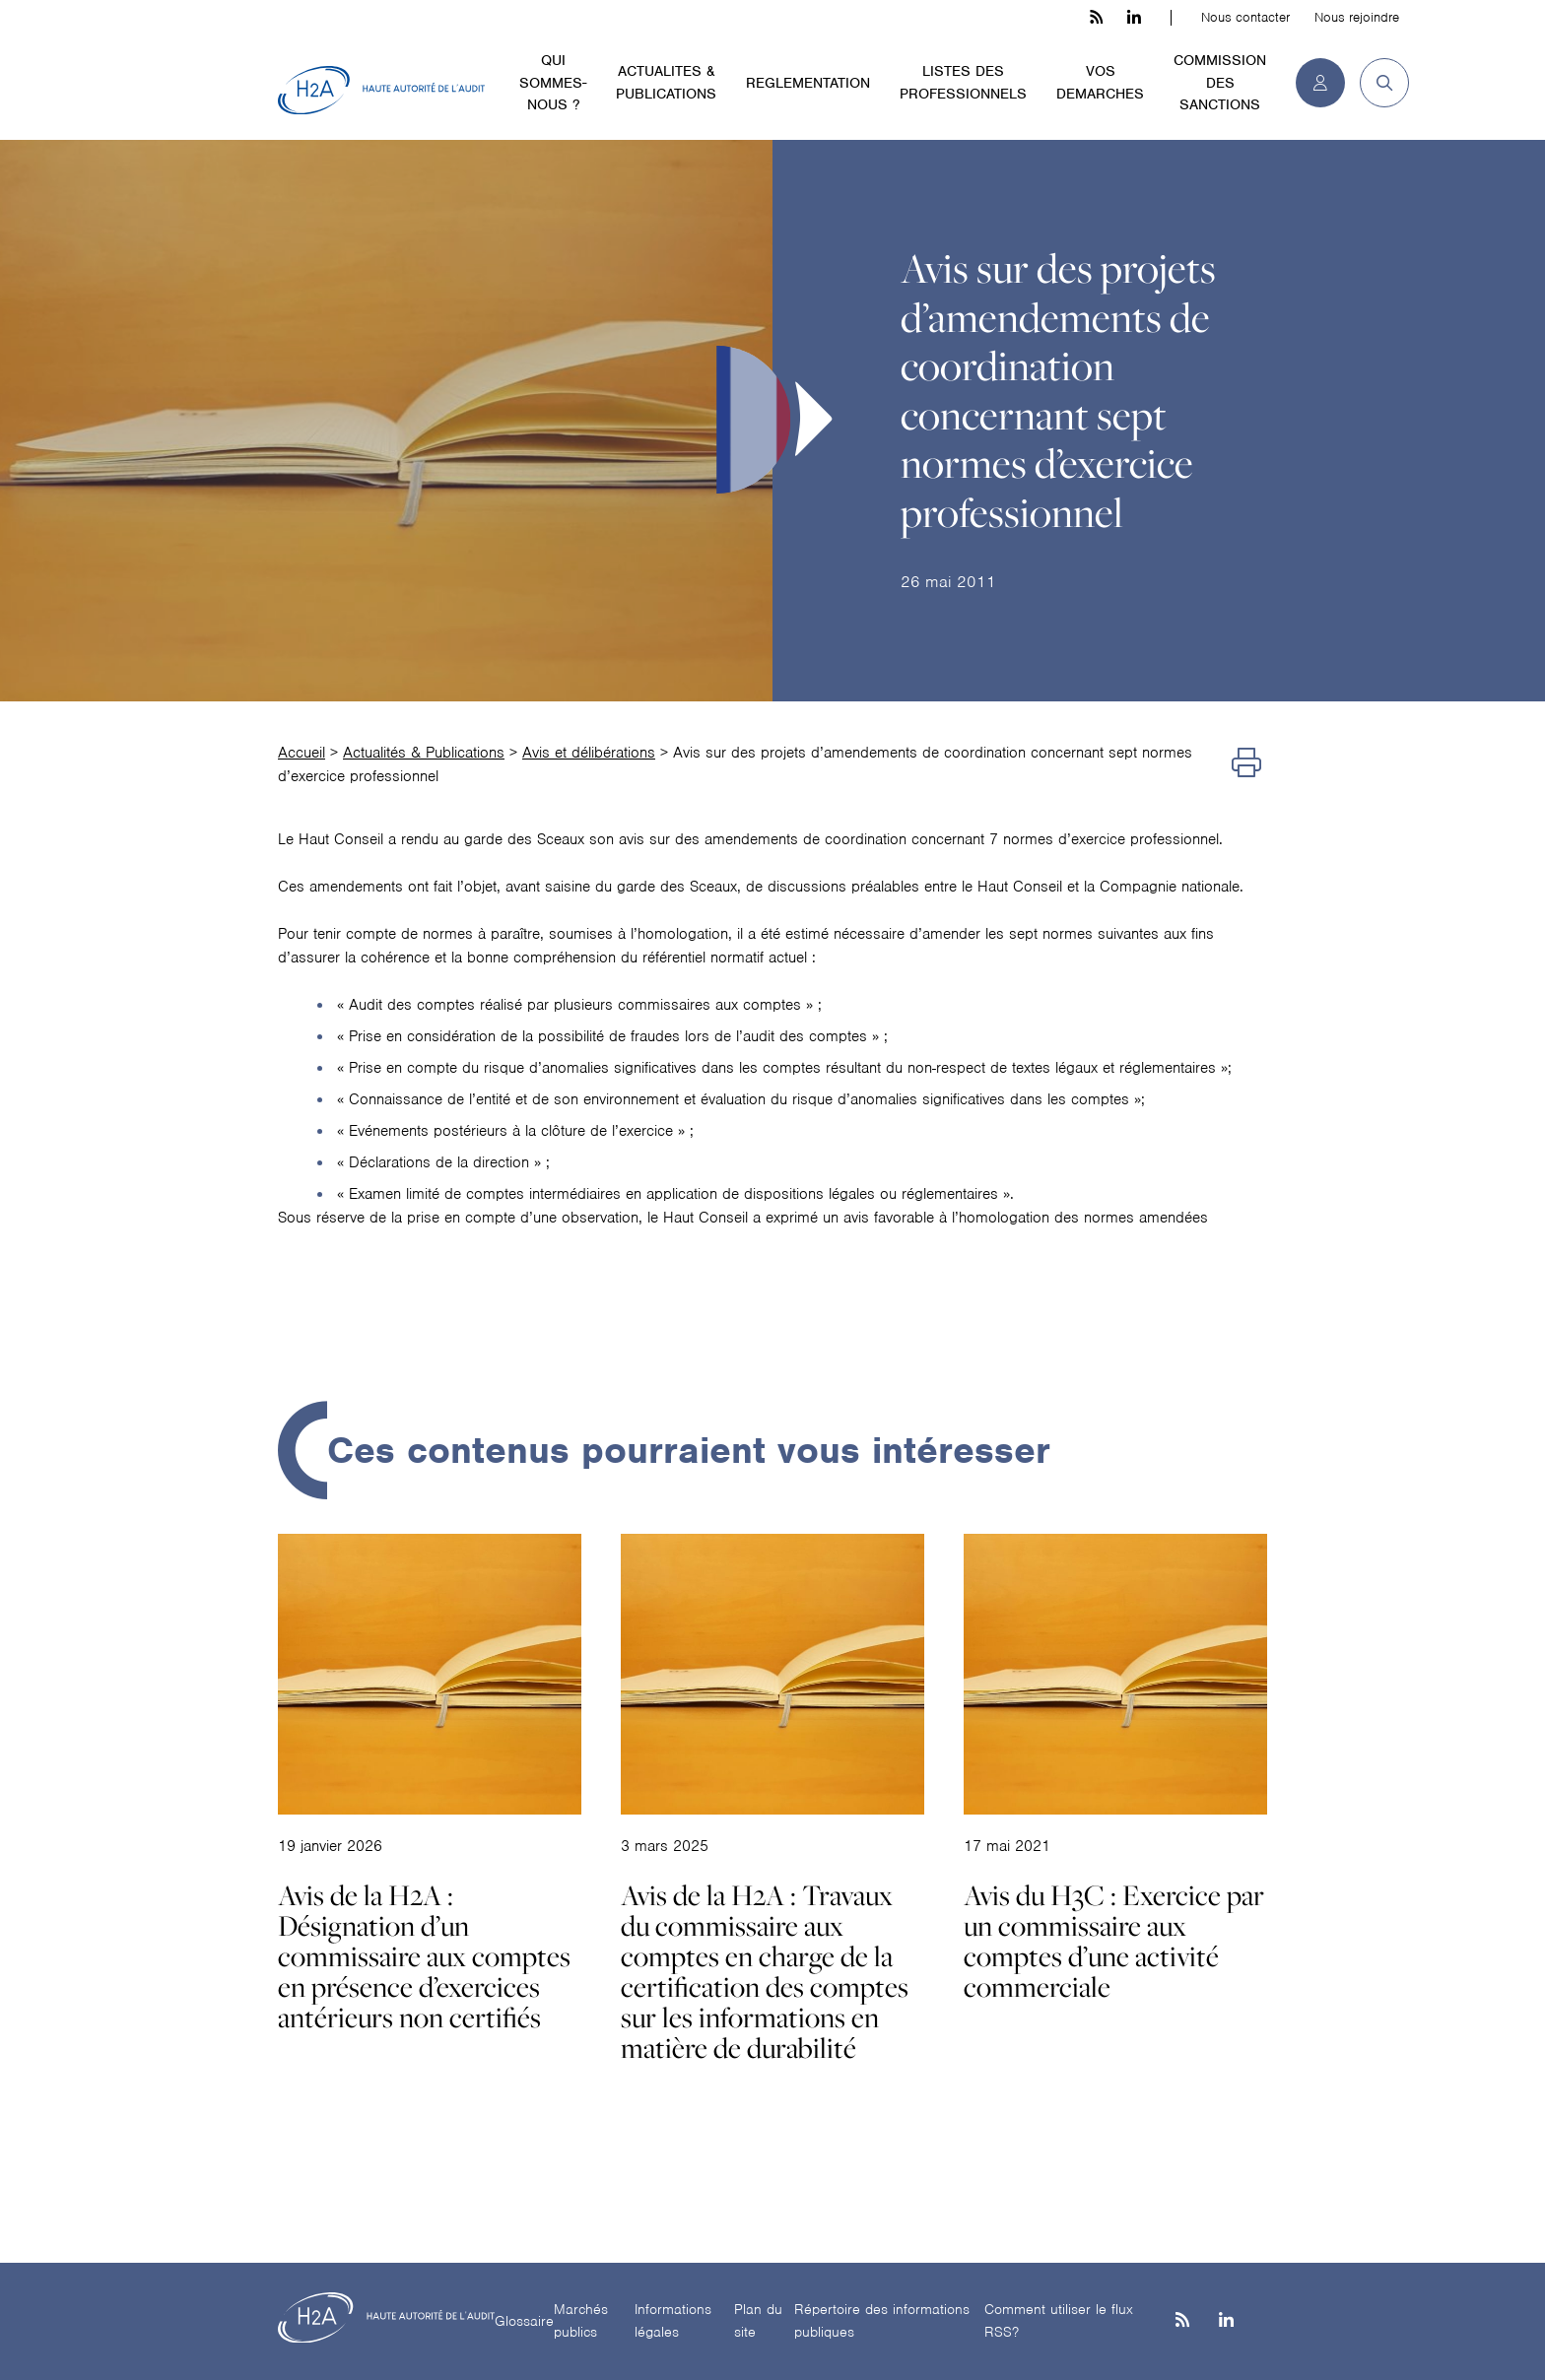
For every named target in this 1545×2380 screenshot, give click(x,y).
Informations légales (673, 2320)
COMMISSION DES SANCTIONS (1220, 82)
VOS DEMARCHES (1100, 82)
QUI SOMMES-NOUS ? (552, 82)
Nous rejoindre (1356, 17)
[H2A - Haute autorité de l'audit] (381, 90)
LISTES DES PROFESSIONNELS (963, 82)
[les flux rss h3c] (1096, 17)
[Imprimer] (1246, 764)
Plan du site (758, 2320)
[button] (1377, 82)
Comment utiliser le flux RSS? (1058, 2320)
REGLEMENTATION (808, 83)
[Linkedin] (1226, 2321)
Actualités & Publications (423, 752)
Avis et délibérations (588, 752)
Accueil (301, 752)
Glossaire (524, 2321)
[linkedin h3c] (1134, 17)
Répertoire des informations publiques (882, 2320)
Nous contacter (1245, 17)
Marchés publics (581, 2320)
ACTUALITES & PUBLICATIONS (666, 82)
